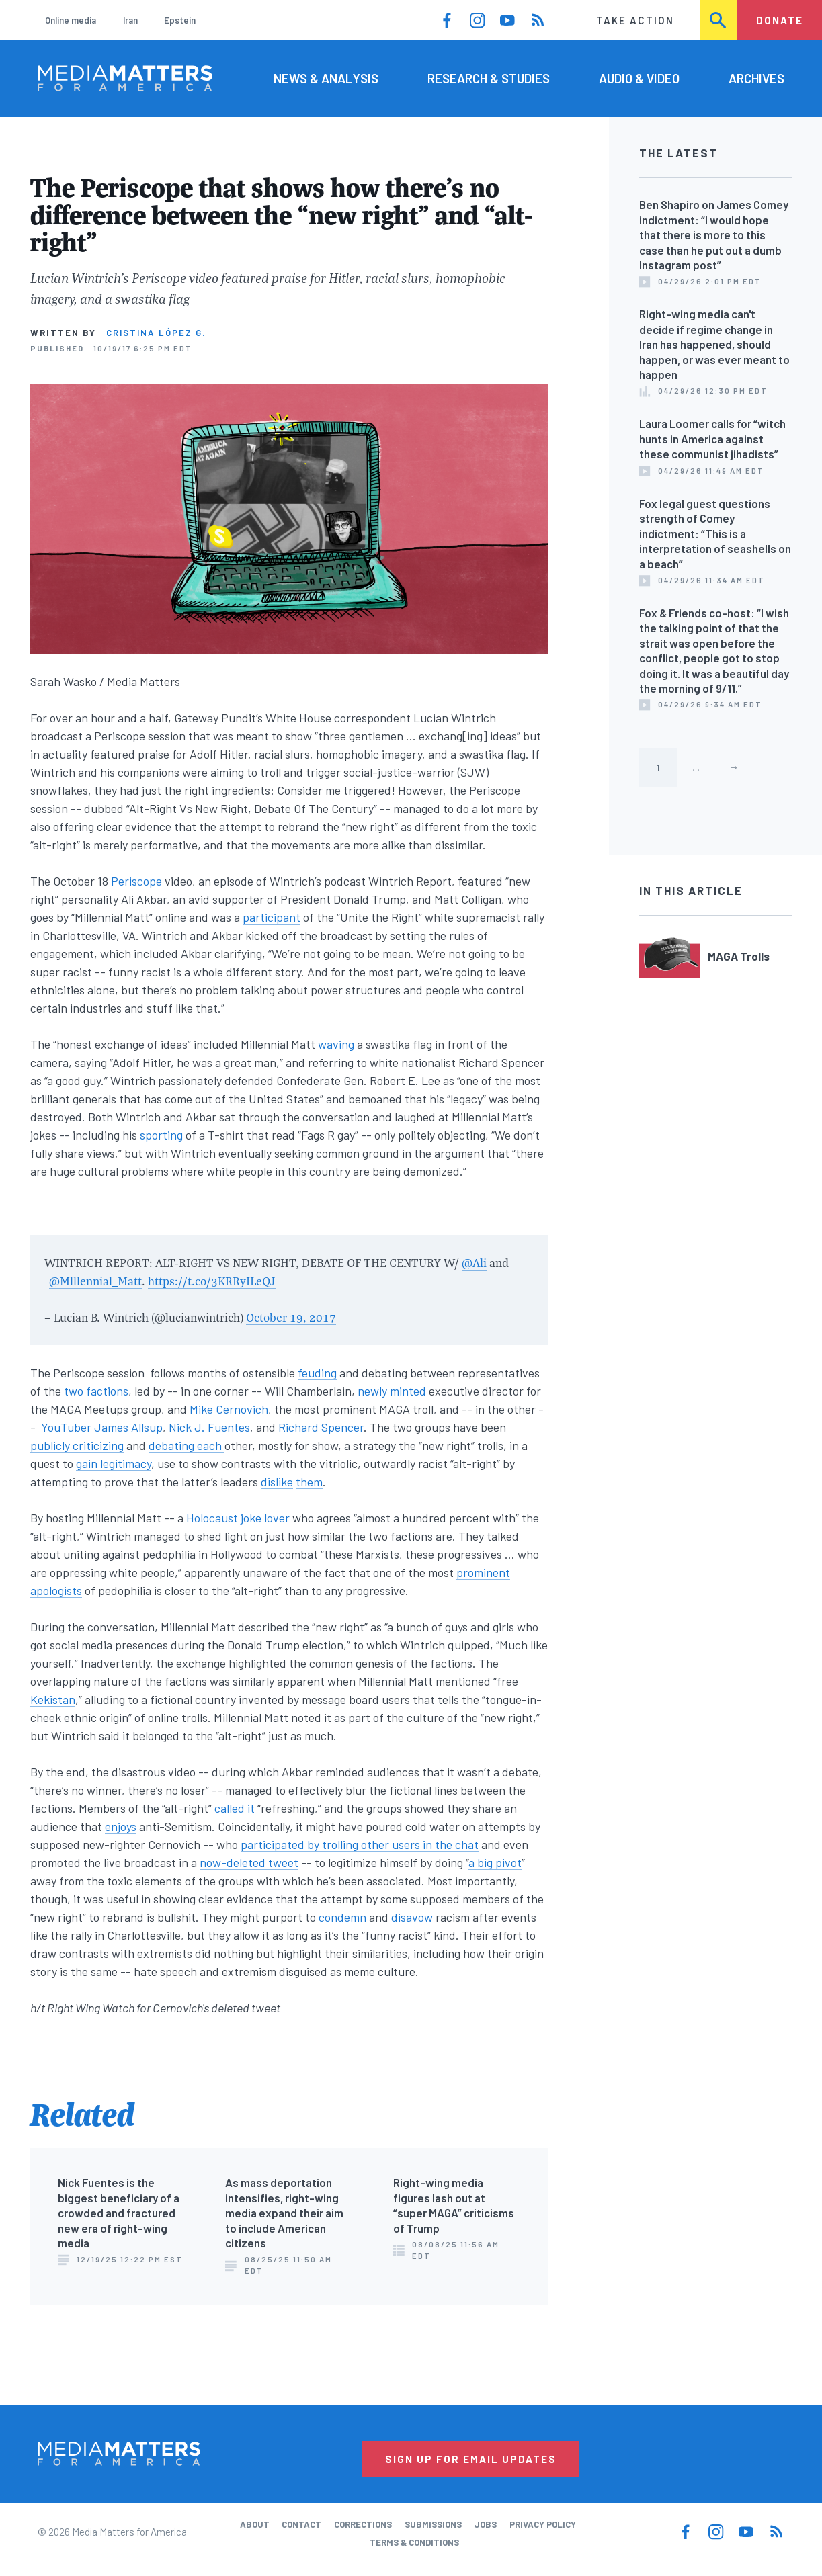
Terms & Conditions (414, 2542)
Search (718, 20)
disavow (412, 1916)
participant (271, 917)
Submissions (433, 2524)
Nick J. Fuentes (209, 1427)
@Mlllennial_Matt (95, 1281)
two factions (94, 1390)
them (309, 1481)
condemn (342, 1916)
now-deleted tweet (249, 1862)
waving (336, 1044)
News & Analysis (326, 78)
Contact (301, 2524)
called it (234, 1808)
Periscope (136, 880)
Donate (779, 20)
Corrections (363, 2524)
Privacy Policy (542, 2524)
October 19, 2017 (291, 1317)
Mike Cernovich (229, 1409)
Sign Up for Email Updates (471, 2459)
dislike (277, 1481)
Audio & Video (639, 78)
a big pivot (495, 1862)
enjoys (120, 1826)
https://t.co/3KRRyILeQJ (212, 1281)
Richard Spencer (321, 1427)
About (255, 2524)
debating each (186, 1445)
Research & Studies (488, 78)
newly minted (392, 1390)
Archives (756, 78)
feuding (317, 1372)
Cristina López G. (156, 332)
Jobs (485, 2524)
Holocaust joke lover (238, 1517)
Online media (70, 20)
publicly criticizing (77, 1445)
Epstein (180, 20)
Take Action (635, 20)
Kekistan (52, 1699)
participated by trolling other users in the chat (360, 1844)
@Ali (474, 1263)
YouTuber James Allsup (102, 1427)
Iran (130, 20)
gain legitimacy (113, 1463)
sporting (161, 1134)
